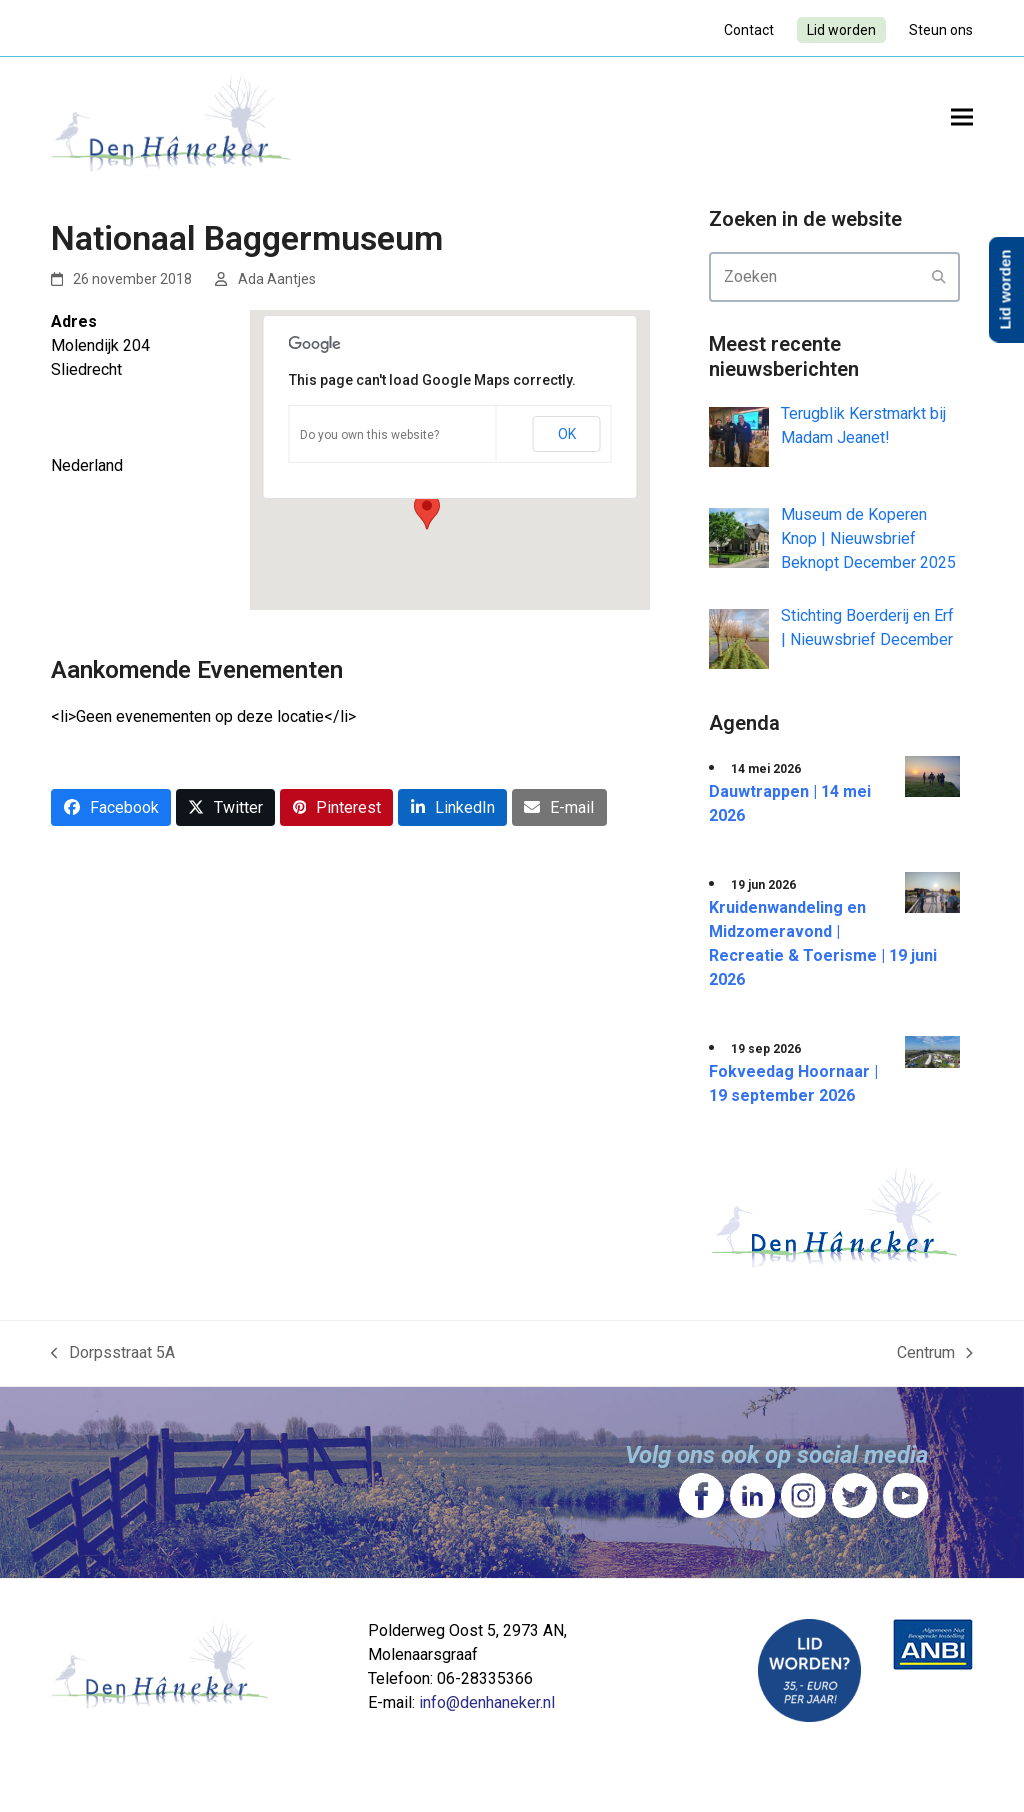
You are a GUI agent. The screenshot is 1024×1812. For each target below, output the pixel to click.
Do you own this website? (369, 435)
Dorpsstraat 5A (113, 1354)
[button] (962, 116)
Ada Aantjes (277, 279)
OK (567, 434)
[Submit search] (939, 277)
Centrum (935, 1354)
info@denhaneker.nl (487, 1702)
